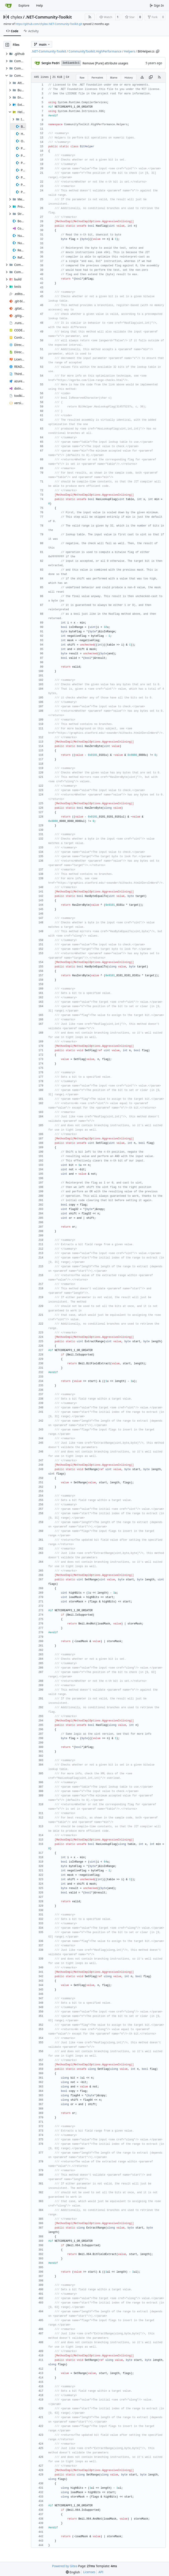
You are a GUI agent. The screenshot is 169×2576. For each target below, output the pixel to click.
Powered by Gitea (64, 2566)
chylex (16, 17)
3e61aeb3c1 (71, 63)
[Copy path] (157, 51)
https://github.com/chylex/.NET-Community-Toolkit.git (48, 24)
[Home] (8, 5)
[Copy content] (150, 77)
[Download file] (142, 77)
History (129, 77)
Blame (114, 77)
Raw (82, 77)
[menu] (73, 2572)
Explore (23, 5)
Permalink (97, 77)
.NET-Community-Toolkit (48, 17)
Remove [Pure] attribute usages (105, 63)
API (100, 2572)
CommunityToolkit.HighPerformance (95, 51)
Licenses (89, 2572)
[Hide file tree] (7, 45)
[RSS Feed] (90, 17)
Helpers (129, 51)
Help (39, 5)
